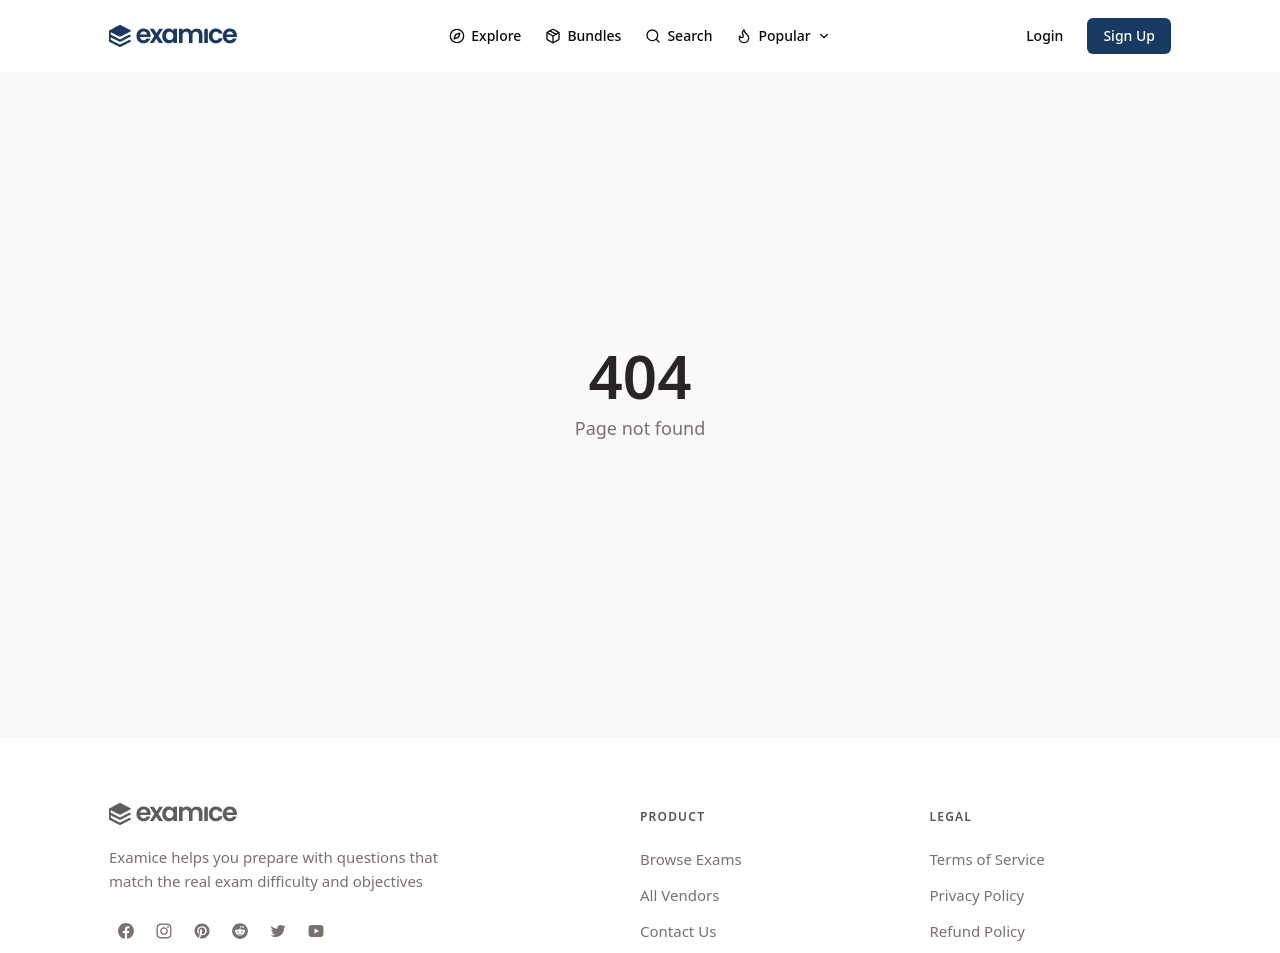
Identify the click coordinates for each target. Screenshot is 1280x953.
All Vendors (679, 895)
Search (678, 35)
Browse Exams (691, 859)
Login (1044, 35)
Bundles (583, 35)
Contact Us (678, 931)
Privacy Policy (977, 895)
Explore (485, 35)
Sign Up (1129, 35)
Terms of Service (987, 859)
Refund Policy (977, 931)
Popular (783, 35)
